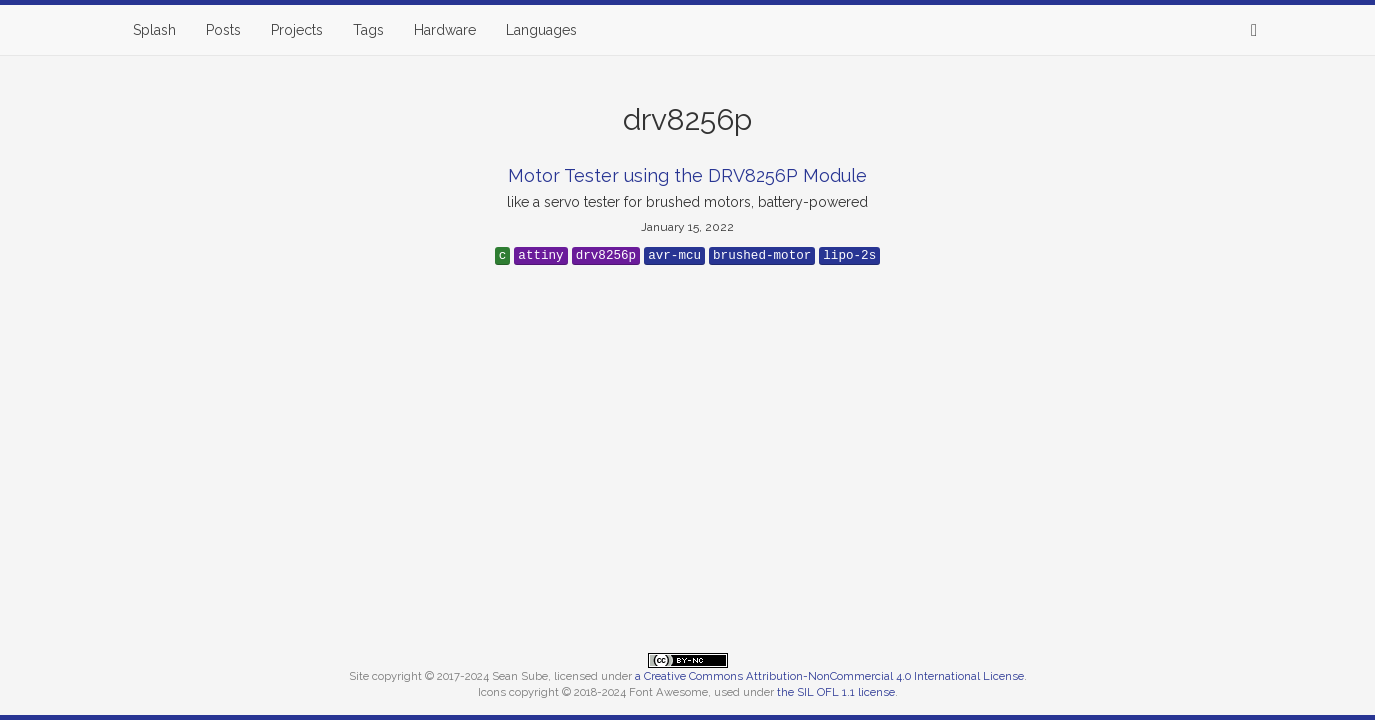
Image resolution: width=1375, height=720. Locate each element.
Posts (223, 30)
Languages (541, 30)
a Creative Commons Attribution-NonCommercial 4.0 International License (829, 676)
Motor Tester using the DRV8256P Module (687, 175)
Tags (368, 30)
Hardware (445, 30)
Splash (154, 30)
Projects (297, 30)
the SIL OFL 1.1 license (836, 692)
